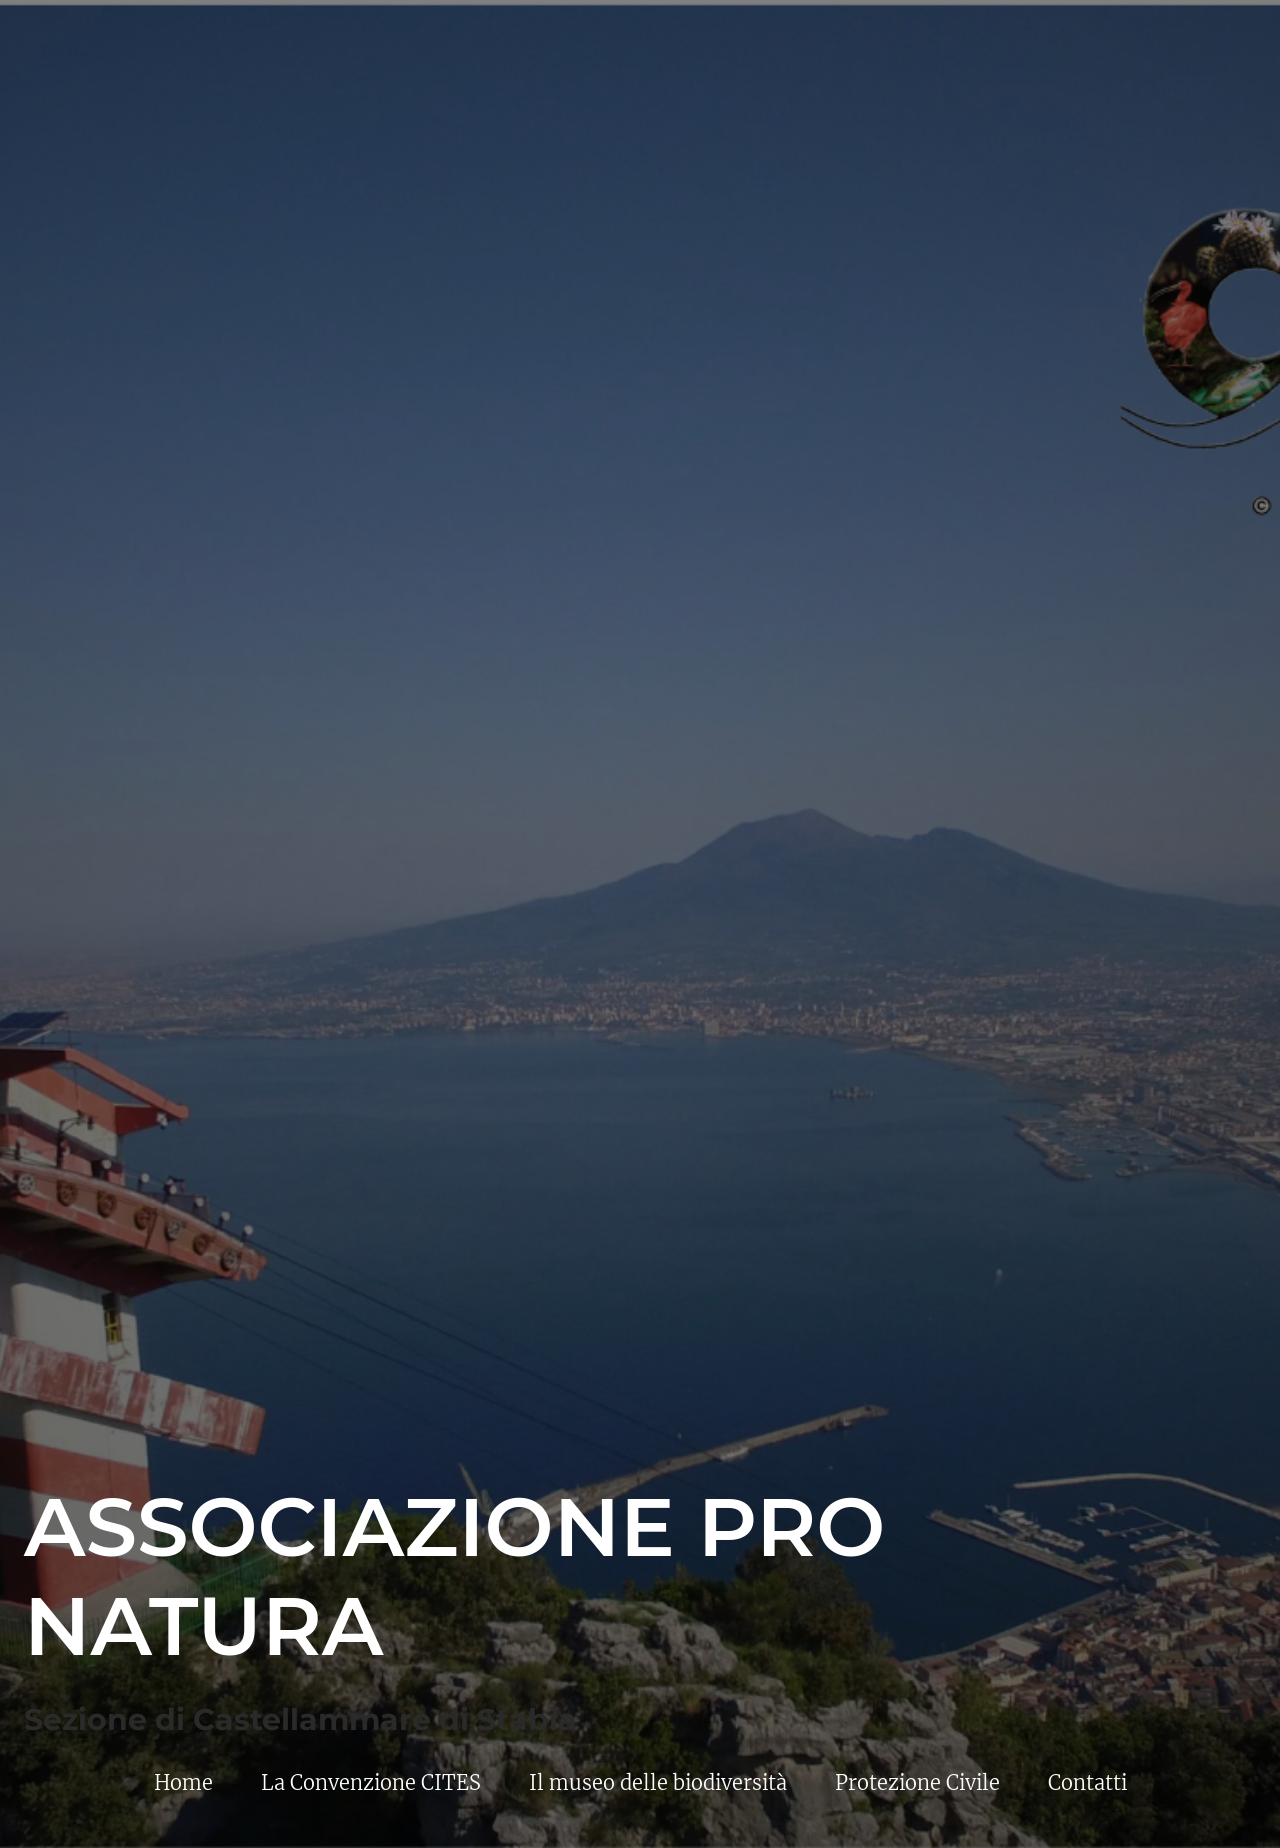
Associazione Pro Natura (454, 1576)
